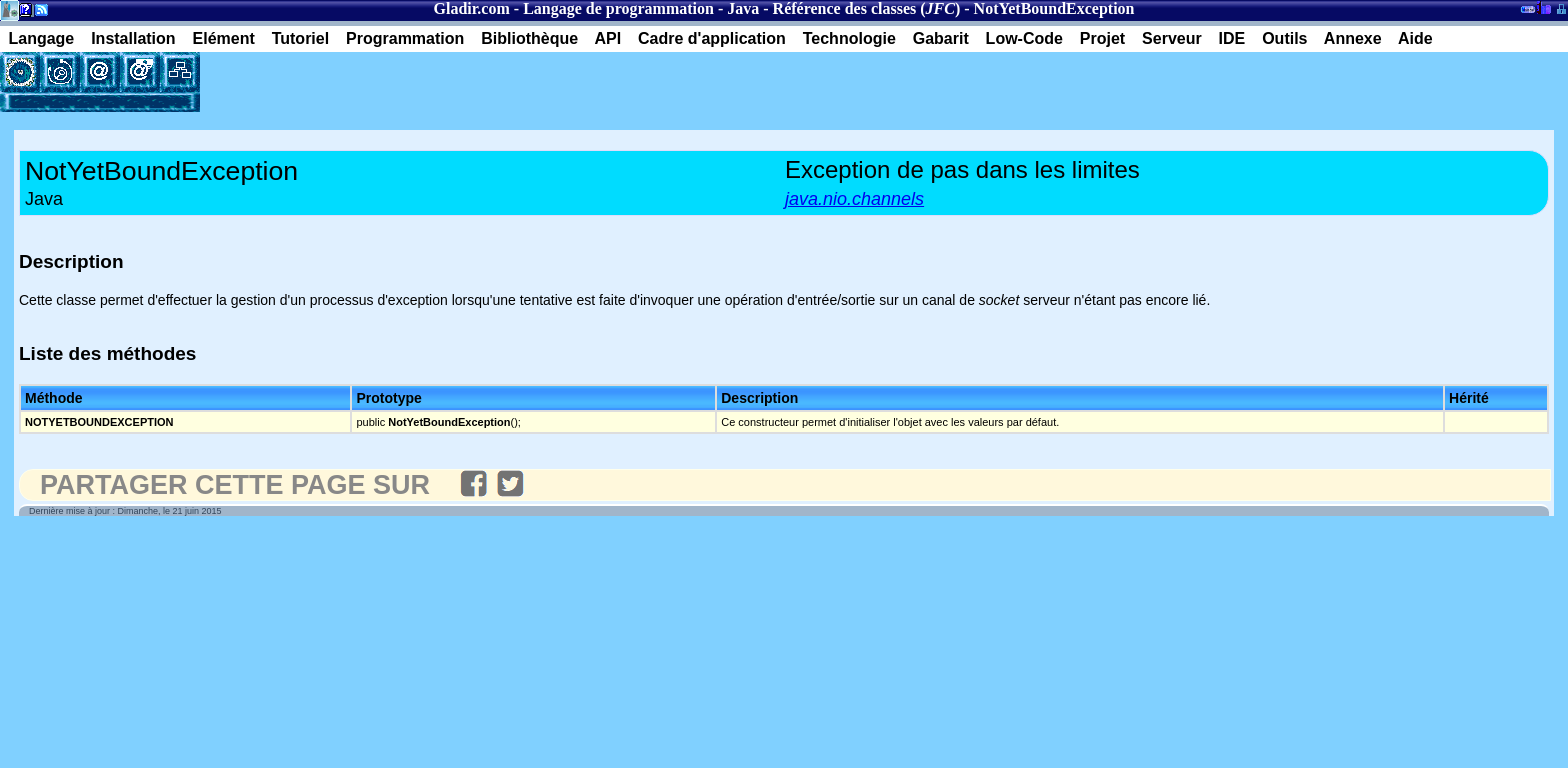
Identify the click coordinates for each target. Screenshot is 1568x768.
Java (743, 8)
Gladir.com (472, 8)
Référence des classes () (867, 8)
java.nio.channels (854, 199)
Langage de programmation (618, 8)
